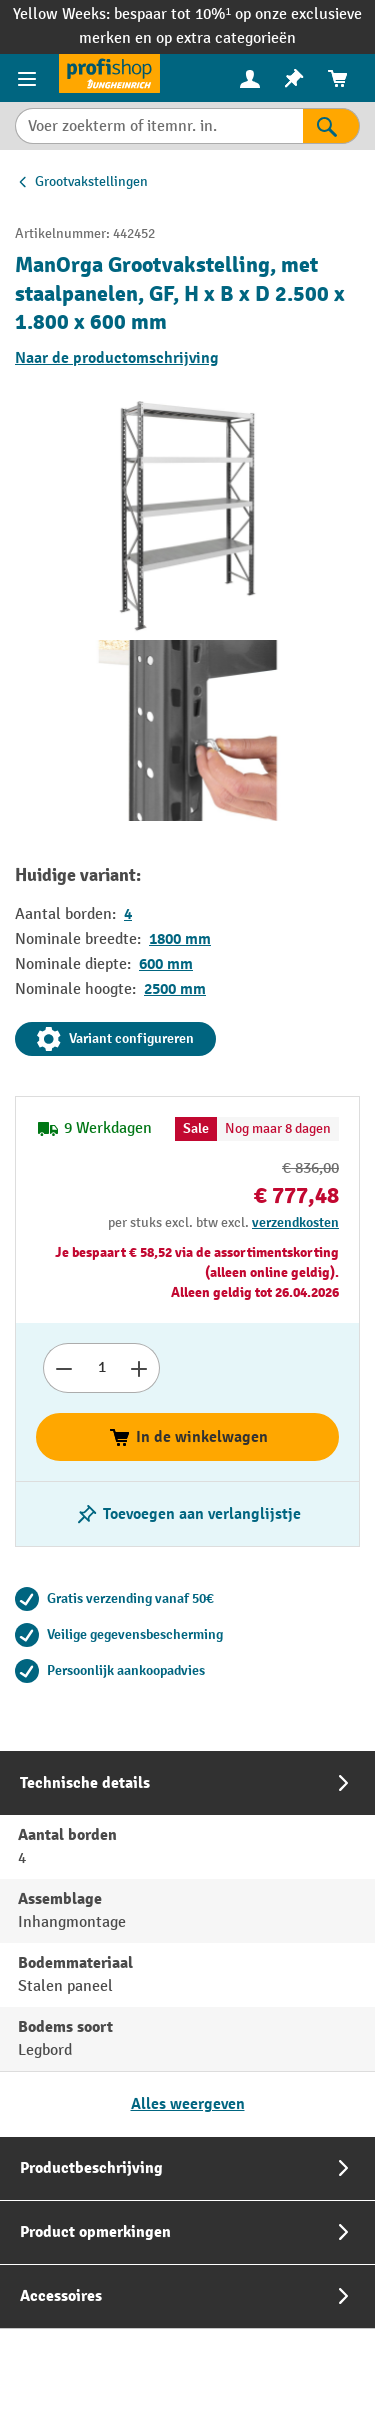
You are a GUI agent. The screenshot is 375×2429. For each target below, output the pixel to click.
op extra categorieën (226, 38)
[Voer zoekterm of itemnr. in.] (159, 126)
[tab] (187, 1943)
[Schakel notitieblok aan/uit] (188, 1514)
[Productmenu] (29, 78)
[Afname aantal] (63, 1368)
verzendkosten (295, 1222)
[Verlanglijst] (294, 78)
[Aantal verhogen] (139, 1368)
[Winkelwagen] (338, 78)
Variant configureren (115, 1039)
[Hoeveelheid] (101, 1368)
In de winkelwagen (188, 1437)
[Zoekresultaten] (331, 126)
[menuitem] (250, 78)
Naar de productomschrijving (117, 358)
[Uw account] (250, 78)
